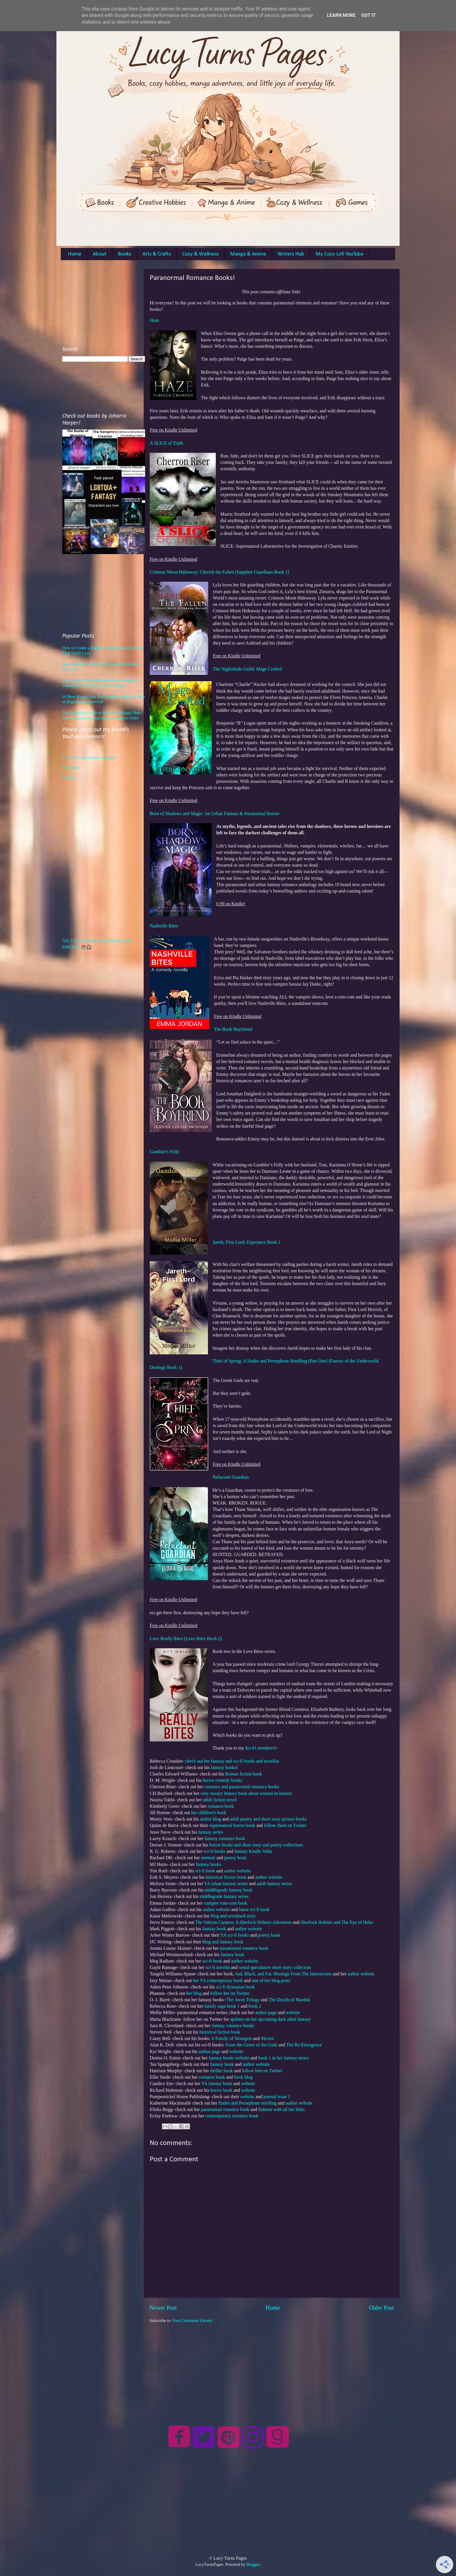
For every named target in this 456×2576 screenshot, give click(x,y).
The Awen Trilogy (243, 1999)
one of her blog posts (271, 1980)
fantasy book (214, 1928)
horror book (221, 2090)
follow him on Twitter (263, 2070)
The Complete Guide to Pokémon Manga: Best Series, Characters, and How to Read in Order (101, 715)
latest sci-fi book (254, 1909)
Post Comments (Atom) (192, 2320)
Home (74, 254)
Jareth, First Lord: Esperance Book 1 (246, 1242)
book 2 (254, 2006)
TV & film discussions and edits (89, 757)
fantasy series (210, 1832)
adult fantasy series (274, 1883)
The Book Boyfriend (233, 1029)
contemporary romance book (231, 2115)
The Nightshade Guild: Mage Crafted (247, 668)
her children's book (208, 1812)
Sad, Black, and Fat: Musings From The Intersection (283, 1973)
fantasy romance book (224, 1838)
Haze (154, 320)
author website (237, 1870)
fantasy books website (229, 2057)
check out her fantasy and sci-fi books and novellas (232, 1761)
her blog (193, 1993)
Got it (368, 15)
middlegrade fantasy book (228, 1889)
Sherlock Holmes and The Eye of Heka (337, 1922)
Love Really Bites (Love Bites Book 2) (186, 1638)
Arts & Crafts (156, 254)
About (99, 254)
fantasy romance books (233, 2025)
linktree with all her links (281, 2109)
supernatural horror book (232, 1825)
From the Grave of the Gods (251, 2044)
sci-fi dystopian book (235, 1986)
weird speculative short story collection (275, 1967)
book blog (243, 2077)
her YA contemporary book (218, 1980)
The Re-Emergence (304, 2044)
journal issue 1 (276, 2096)
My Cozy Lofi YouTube (340, 254)
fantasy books (223, 1767)
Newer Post (163, 2307)
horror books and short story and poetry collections (256, 1844)
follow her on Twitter (229, 1993)
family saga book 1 (222, 2006)
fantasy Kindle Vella (253, 1851)
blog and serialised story (233, 1915)
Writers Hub (290, 254)
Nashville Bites (164, 925)
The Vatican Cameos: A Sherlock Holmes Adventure (243, 1922)
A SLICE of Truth (166, 443)
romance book (221, 1806)
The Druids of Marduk (289, 1999)
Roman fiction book (243, 1773)
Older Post (381, 2307)
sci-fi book (205, 1870)
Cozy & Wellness (200, 254)
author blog (210, 1818)
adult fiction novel (220, 1799)
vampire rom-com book (225, 1903)
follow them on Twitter (285, 1825)
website (293, 2012)
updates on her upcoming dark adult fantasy (270, 2019)
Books (124, 254)
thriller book (221, 2070)
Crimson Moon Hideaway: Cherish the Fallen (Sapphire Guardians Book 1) (219, 572)
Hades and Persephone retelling (247, 2102)
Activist (69, 777)
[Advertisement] (271, 2364)
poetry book (235, 1857)
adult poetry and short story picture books (268, 1818)
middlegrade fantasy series (224, 1896)
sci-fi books (214, 1851)
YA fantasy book (216, 2083)
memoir (208, 1857)
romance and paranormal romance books (241, 1786)
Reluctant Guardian (231, 1477)
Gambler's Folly (164, 1151)
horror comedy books (222, 1780)
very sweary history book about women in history (246, 1793)
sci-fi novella (218, 1967)
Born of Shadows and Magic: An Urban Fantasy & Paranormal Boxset (214, 813)
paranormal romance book (244, 1948)
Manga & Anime (248, 254)
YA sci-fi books (234, 1935)
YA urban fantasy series (226, 1883)
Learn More (341, 15)
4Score (267, 2038)
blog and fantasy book (223, 1941)
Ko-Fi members (259, 1747)
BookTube (71, 767)
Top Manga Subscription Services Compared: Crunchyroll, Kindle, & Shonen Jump (100, 683)
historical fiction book (226, 1877)
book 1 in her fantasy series (283, 2057)
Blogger (253, 2564)
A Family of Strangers (231, 2038)
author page (266, 2012)
